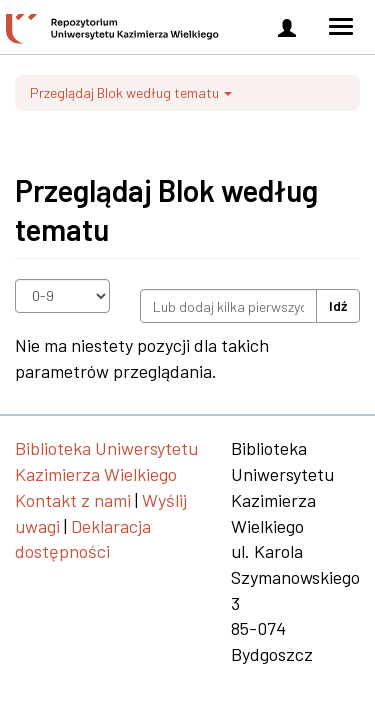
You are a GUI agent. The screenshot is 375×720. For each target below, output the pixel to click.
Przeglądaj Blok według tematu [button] (131, 92)
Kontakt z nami (73, 500)
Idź (338, 305)
